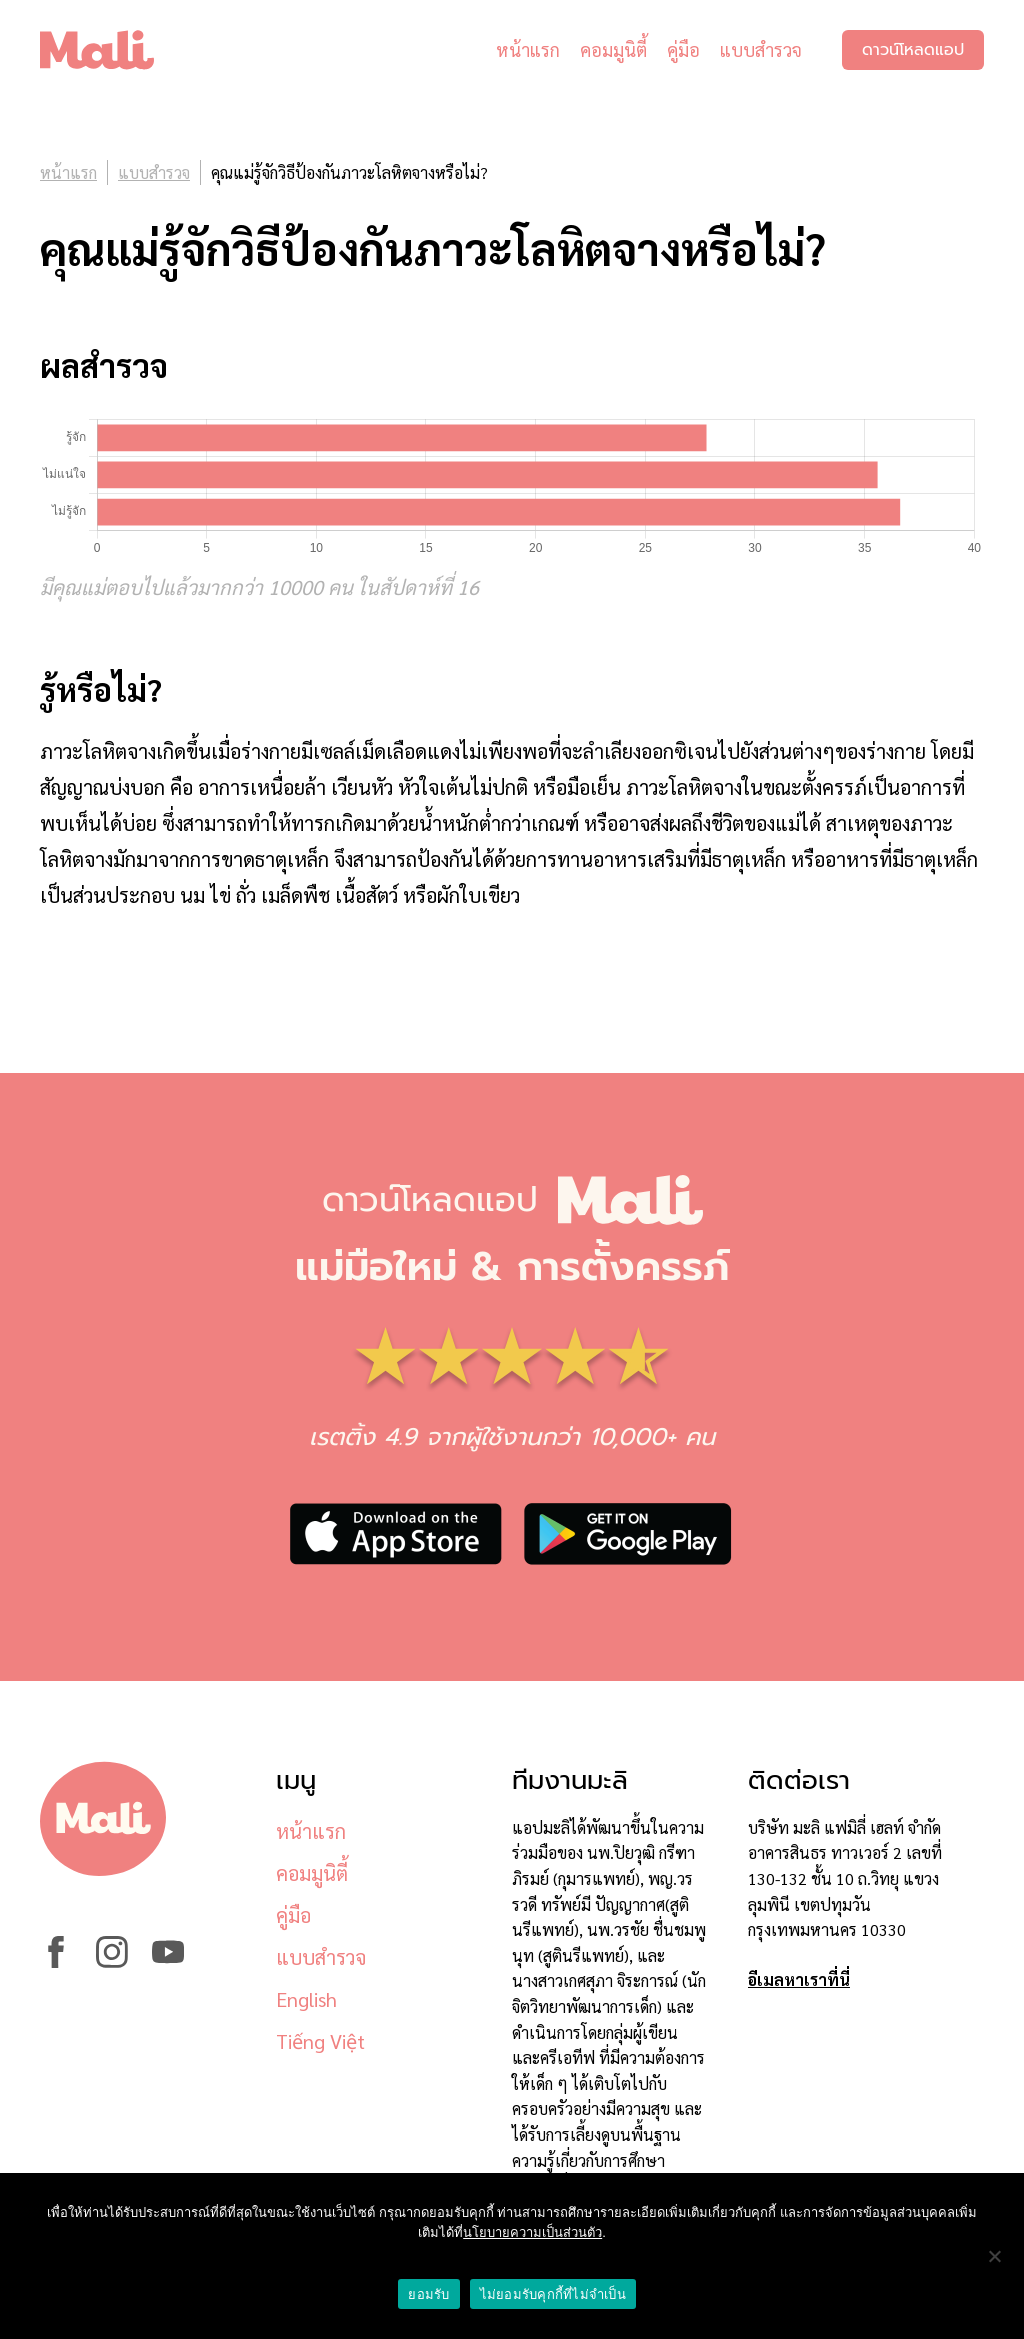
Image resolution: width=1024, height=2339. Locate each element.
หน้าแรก (528, 49)
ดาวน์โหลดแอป (913, 50)
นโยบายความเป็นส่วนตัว (532, 2232)
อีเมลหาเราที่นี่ (799, 1979)
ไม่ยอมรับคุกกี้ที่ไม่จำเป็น (553, 2294)
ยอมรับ (428, 2294)
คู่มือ (683, 49)
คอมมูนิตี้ (613, 49)
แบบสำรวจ (761, 49)
